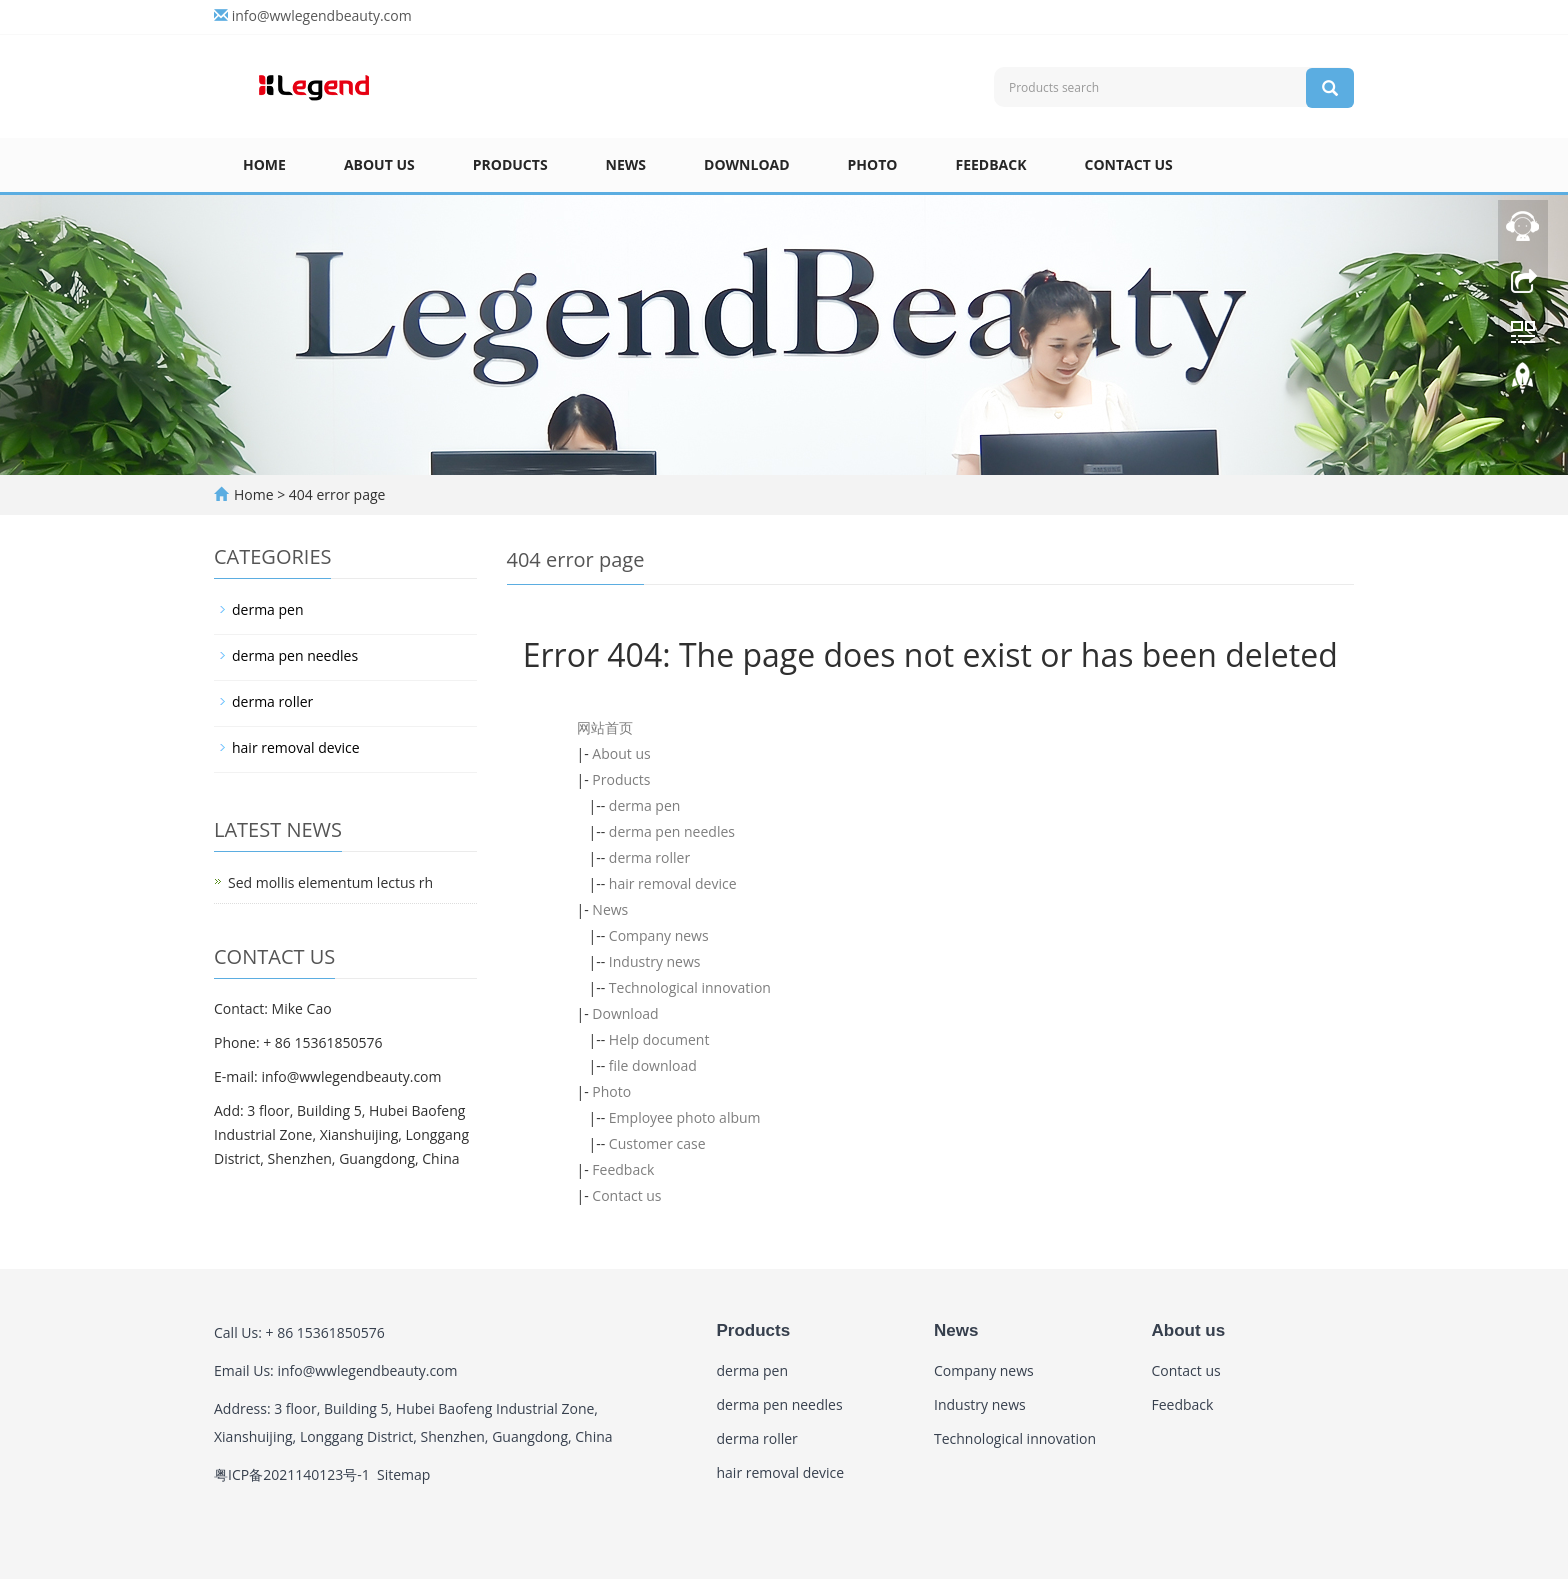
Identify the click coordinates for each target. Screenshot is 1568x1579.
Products (510, 164)
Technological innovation (690, 987)
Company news (659, 935)
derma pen (645, 805)
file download (653, 1065)
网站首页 (605, 727)
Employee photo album (685, 1117)
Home (264, 164)
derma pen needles (672, 831)
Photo (873, 164)
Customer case (657, 1143)
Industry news (655, 961)
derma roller (649, 857)
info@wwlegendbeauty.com (322, 15)
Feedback (990, 164)
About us (379, 164)
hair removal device (673, 883)
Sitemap (403, 1474)
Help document (659, 1039)
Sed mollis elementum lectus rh (330, 882)
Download (747, 164)
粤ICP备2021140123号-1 (292, 1474)
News (626, 164)
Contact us (1129, 164)
